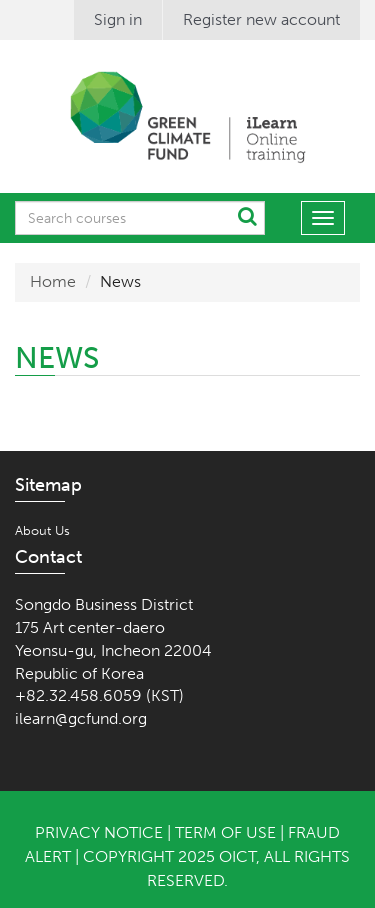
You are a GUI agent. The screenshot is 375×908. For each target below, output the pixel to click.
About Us (42, 530)
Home (53, 281)
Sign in (118, 19)
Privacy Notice (99, 832)
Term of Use (225, 832)
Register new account (261, 19)
